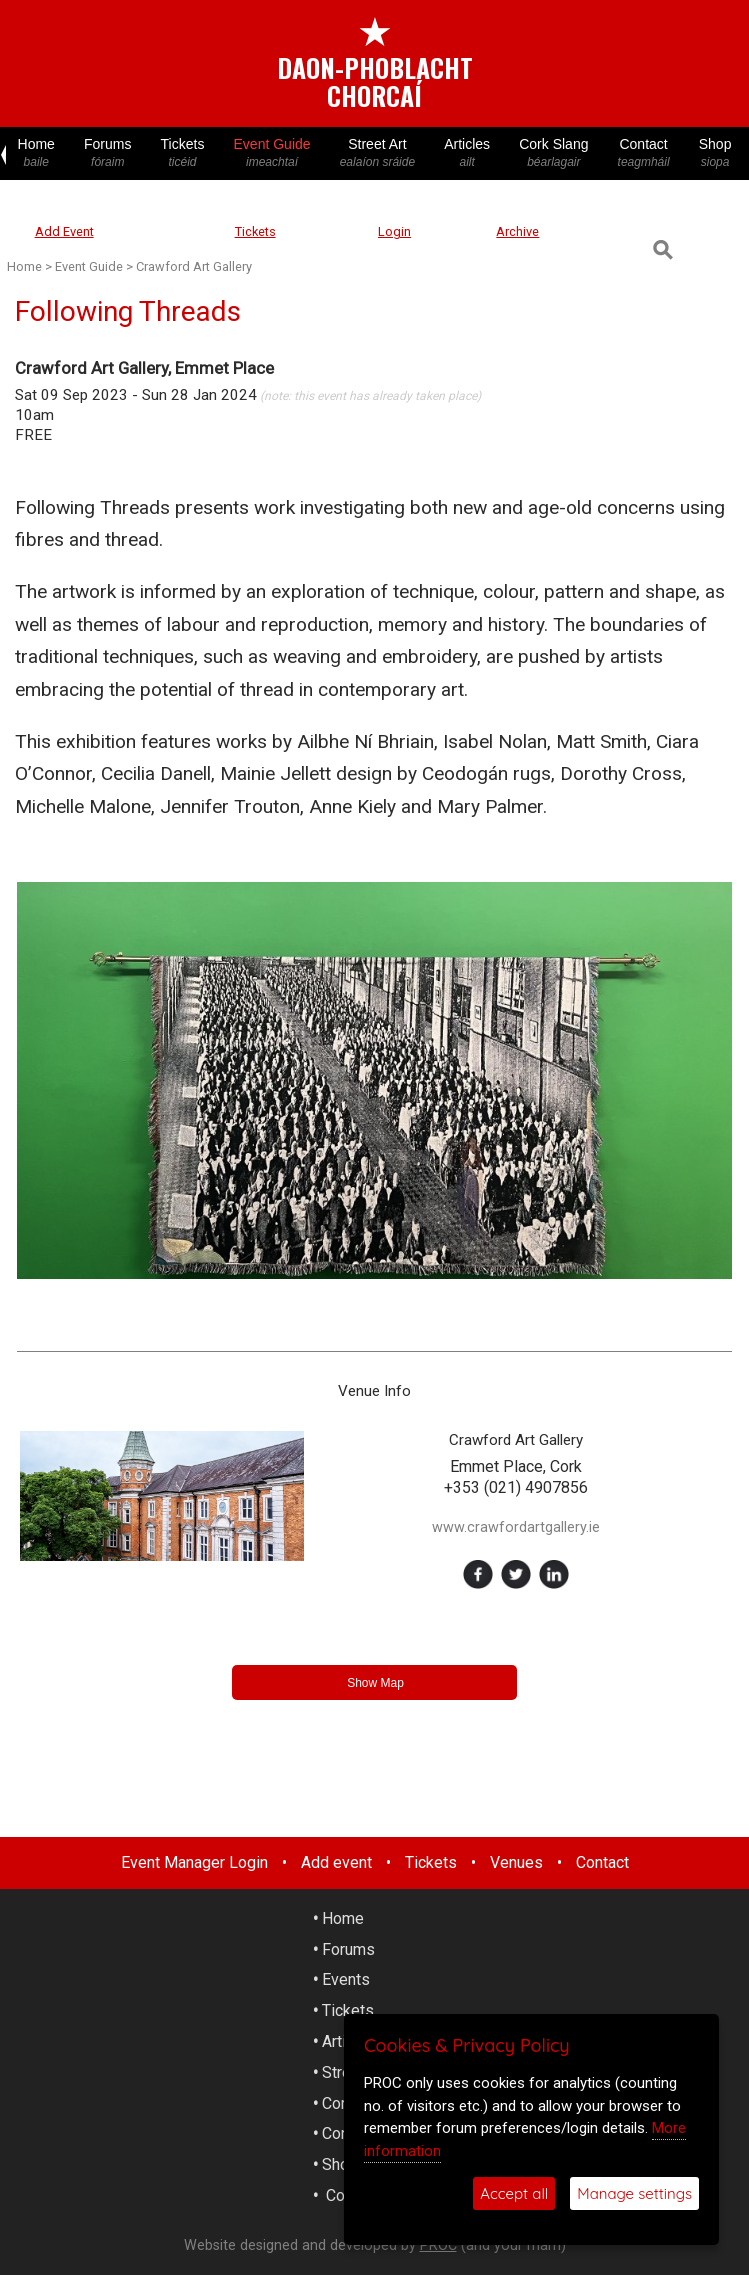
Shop (715, 153)
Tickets (182, 153)
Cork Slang (554, 153)
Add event (336, 1862)
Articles (467, 153)
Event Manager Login (194, 1862)
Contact (643, 153)
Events (346, 1979)
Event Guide (272, 153)
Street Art (377, 153)
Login (394, 231)
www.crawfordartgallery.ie (516, 1527)
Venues (516, 1862)
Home (36, 153)
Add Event (64, 231)
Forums (107, 153)
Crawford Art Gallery (194, 266)
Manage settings (634, 2193)
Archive (517, 231)
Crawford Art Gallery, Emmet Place (144, 368)
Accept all (514, 2193)
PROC (438, 2245)
